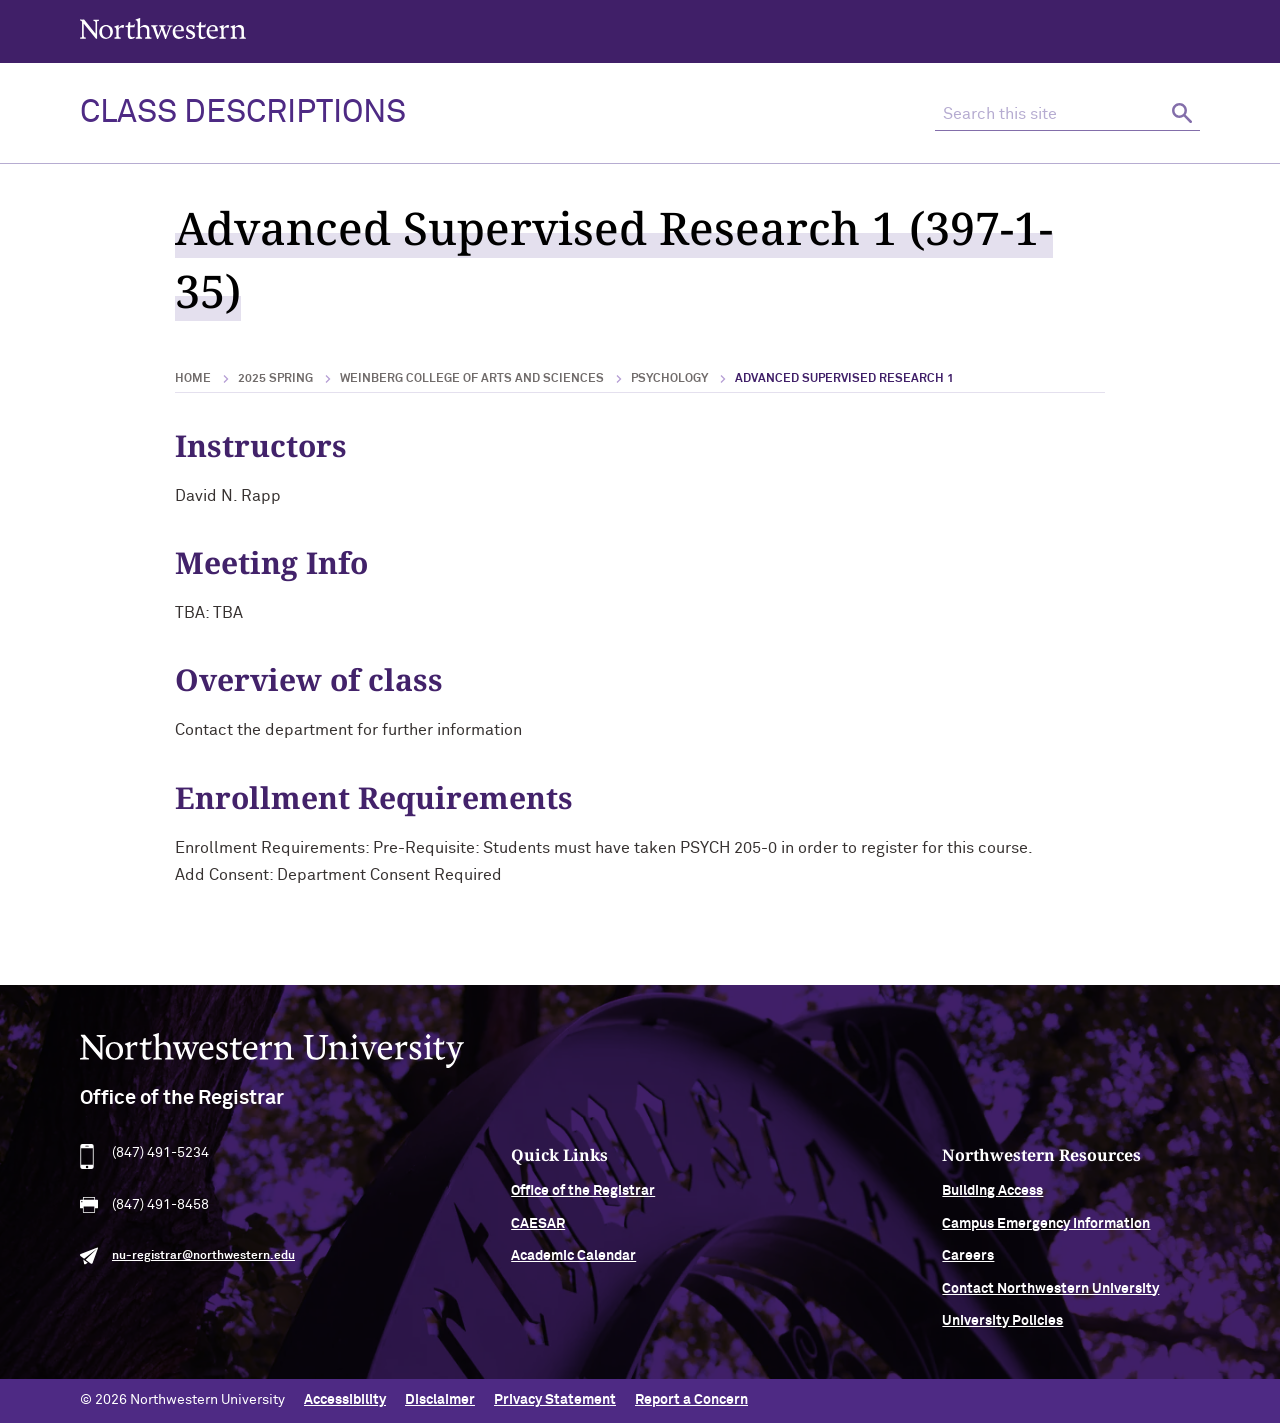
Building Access (992, 1196)
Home (193, 379)
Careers (968, 1261)
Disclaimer (440, 1400)
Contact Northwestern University (1050, 1293)
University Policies (1002, 1325)
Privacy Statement (555, 1400)
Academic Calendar (573, 1261)
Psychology (669, 379)
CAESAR (538, 1228)
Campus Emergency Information (1046, 1228)
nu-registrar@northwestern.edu (203, 1261)
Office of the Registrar (583, 1196)
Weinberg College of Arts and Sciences (472, 379)
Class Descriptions (243, 113)
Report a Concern (691, 1400)
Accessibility (345, 1400)
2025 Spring (275, 379)
